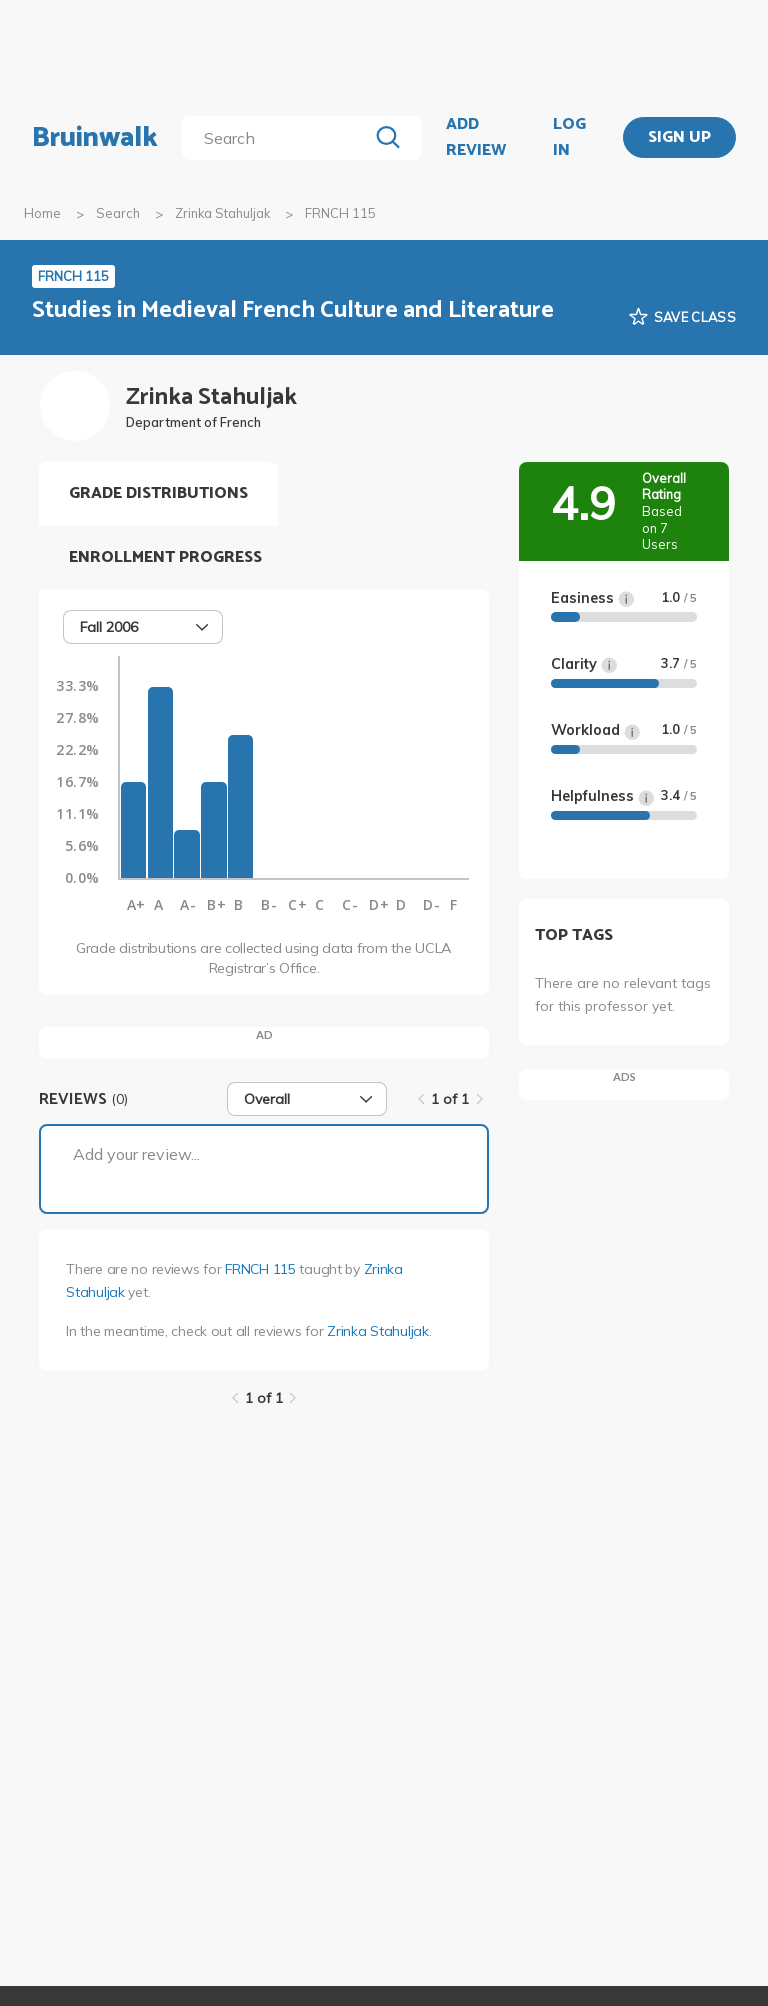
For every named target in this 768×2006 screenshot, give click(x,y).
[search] (278, 138)
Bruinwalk (95, 138)
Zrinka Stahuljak (222, 213)
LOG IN (569, 137)
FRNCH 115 (260, 1269)
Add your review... (136, 1154)
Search (118, 213)
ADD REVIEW (476, 137)
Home (42, 213)
